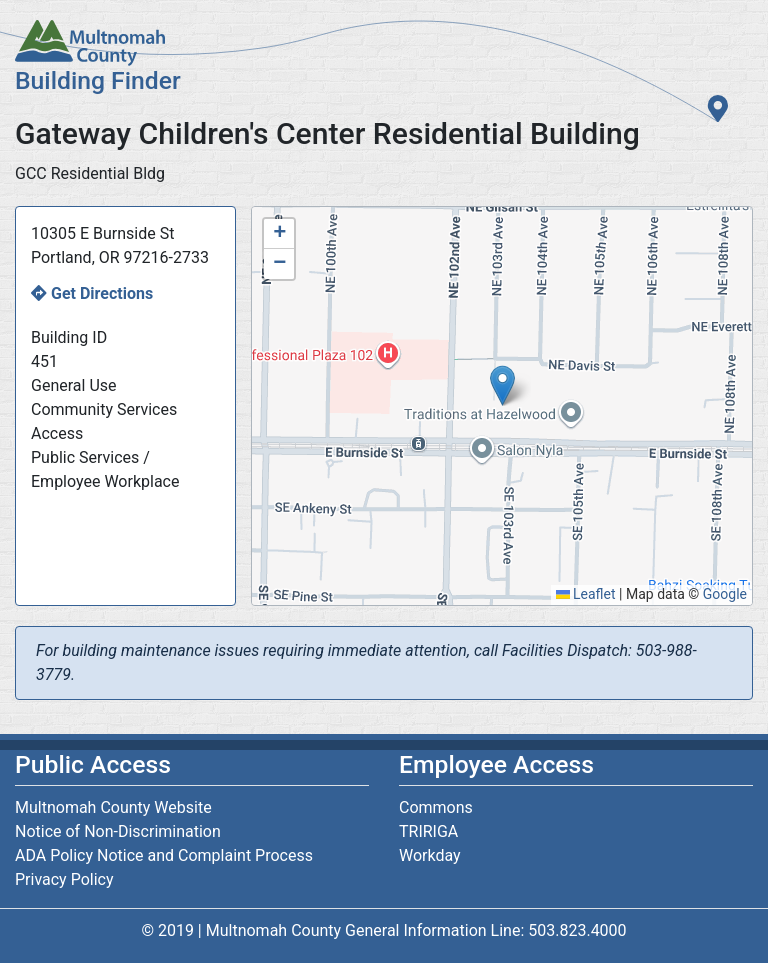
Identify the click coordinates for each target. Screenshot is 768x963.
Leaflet (586, 594)
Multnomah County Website (113, 807)
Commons (436, 807)
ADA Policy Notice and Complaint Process (164, 855)
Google (725, 594)
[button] (502, 385)
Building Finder (98, 80)
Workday (430, 855)
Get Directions (102, 293)
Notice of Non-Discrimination (118, 831)
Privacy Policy (64, 879)
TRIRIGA (428, 831)
